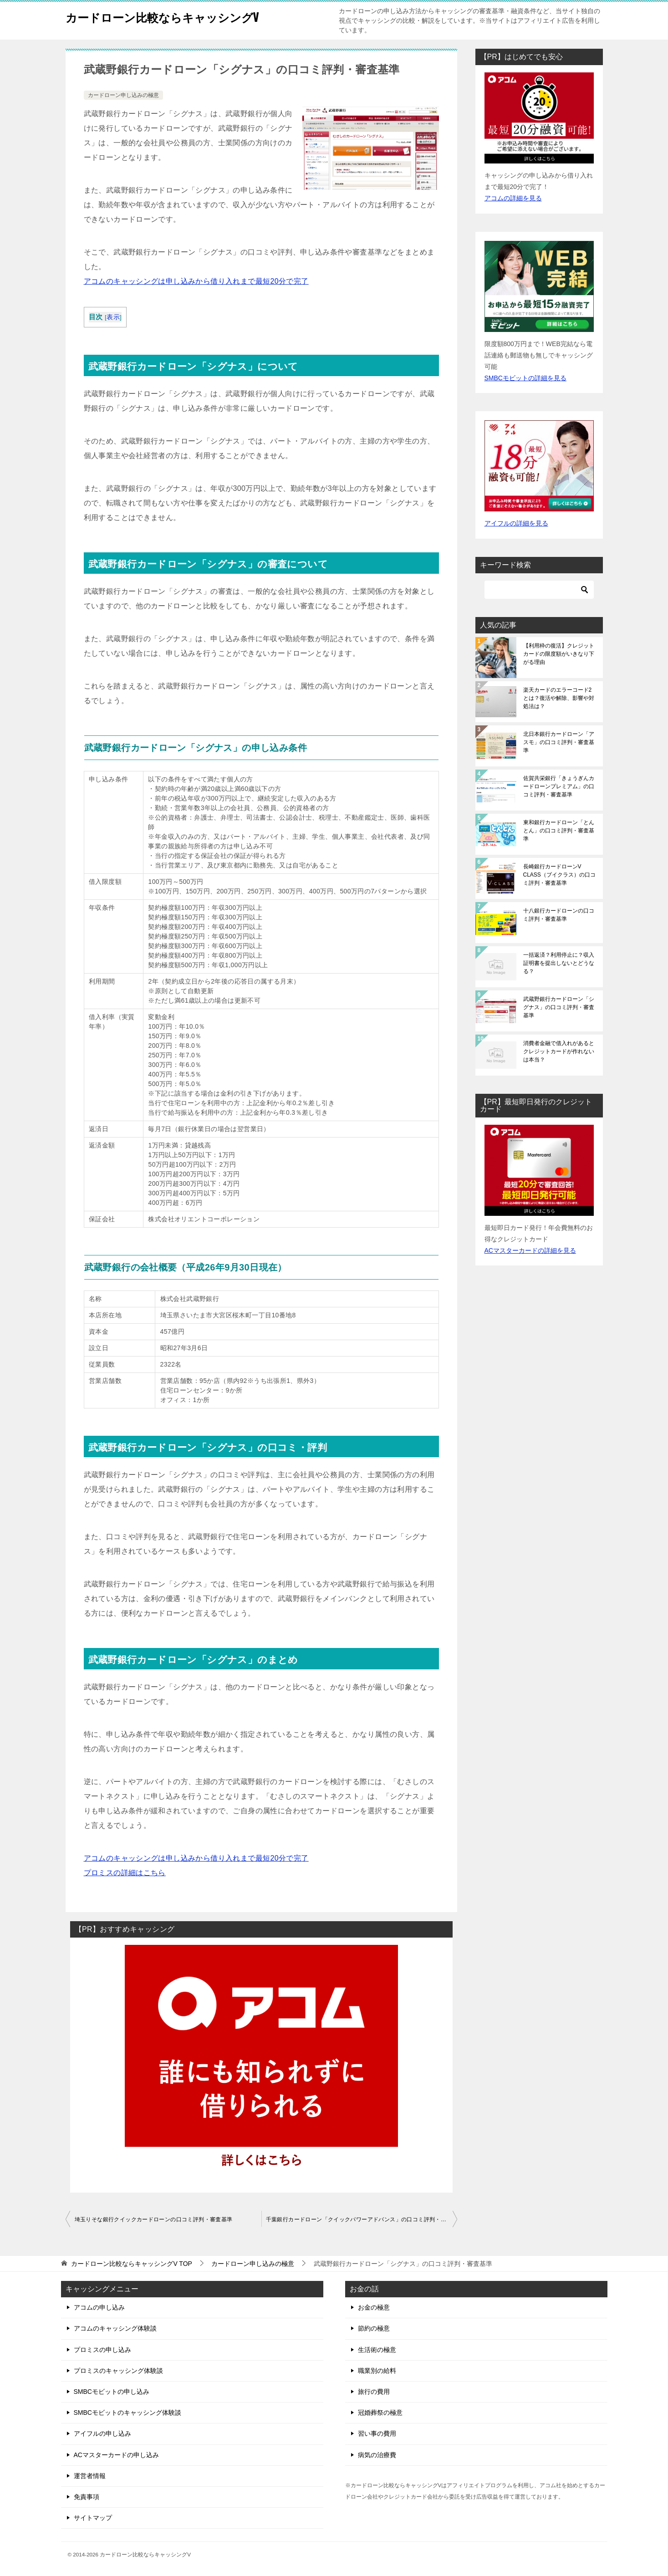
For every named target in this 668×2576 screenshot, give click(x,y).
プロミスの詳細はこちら (125, 1873)
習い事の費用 (377, 2433)
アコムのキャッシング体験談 (115, 2328)
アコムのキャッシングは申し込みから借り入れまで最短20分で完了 (196, 281)
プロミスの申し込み (102, 2349)
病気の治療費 (377, 2455)
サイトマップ (93, 2517)
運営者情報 (90, 2475)
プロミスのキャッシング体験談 (118, 2370)
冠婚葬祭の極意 (380, 2412)
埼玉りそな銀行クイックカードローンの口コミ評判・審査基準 (154, 2219)
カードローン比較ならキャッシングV (181, 15)
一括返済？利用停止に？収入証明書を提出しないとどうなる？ (558, 963)
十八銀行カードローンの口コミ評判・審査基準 (558, 915)
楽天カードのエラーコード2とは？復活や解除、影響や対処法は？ (558, 698)
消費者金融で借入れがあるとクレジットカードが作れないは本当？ (558, 1051)
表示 (113, 317)
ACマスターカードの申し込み (116, 2455)
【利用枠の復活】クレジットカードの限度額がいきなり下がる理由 (558, 654)
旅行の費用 (374, 2391)
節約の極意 (374, 2328)
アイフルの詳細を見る (516, 523)
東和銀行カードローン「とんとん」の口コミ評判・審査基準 (558, 830)
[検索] (539, 590)
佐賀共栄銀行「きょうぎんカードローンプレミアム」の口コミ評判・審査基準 (558, 786)
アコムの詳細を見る (513, 198)
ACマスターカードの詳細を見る (530, 1250)
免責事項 (86, 2496)
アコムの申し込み (99, 2307)
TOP (131, 2263)
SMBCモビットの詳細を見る (525, 378)
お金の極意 (374, 2307)
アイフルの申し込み (102, 2433)
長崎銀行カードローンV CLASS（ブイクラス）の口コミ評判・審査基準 (559, 874)
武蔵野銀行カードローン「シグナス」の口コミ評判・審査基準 (558, 1007)
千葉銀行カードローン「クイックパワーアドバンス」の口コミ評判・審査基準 (361, 2219)
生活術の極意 (377, 2349)
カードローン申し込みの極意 (123, 95)
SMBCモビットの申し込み (111, 2391)
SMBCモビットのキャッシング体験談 (127, 2412)
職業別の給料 (377, 2370)
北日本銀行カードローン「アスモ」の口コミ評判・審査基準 (558, 742)
